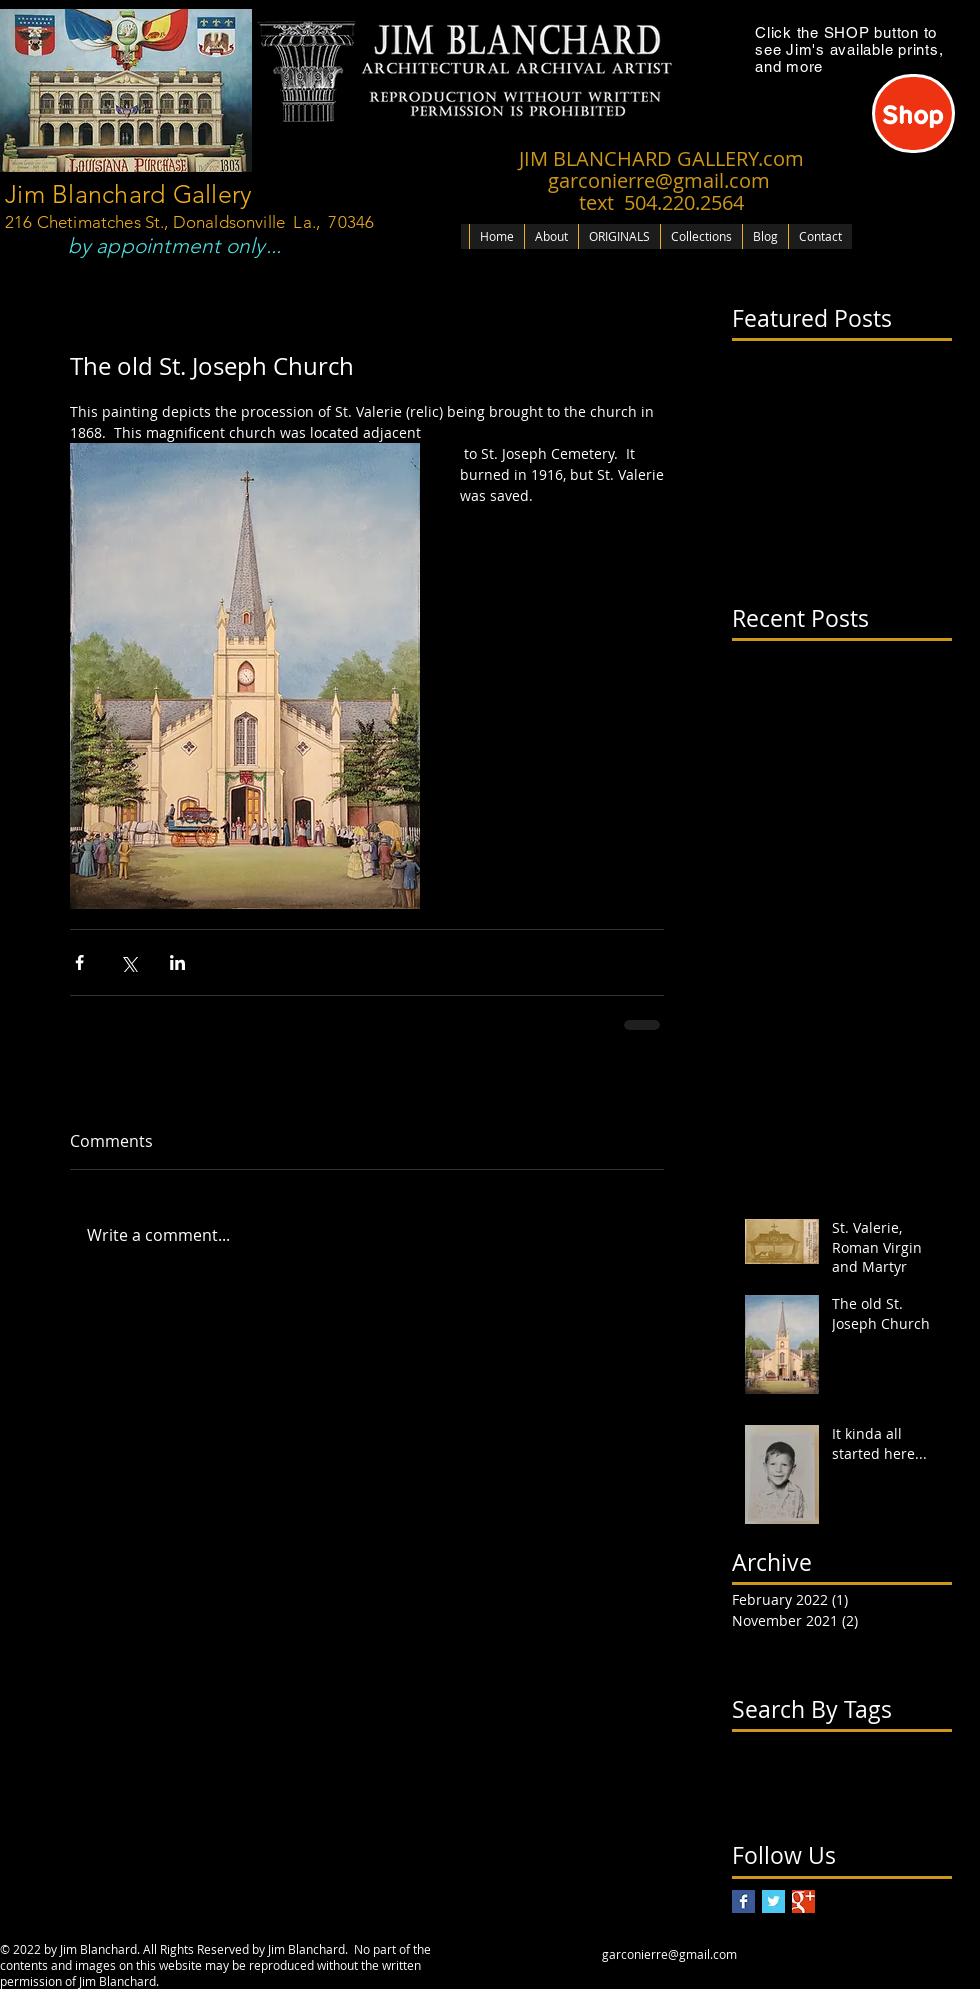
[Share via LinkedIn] (177, 962)
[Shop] (913, 113)
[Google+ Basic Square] (803, 1901)
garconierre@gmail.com (669, 1954)
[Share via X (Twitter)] (128, 962)
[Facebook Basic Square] (743, 1901)
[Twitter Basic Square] (773, 1901)
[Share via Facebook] (79, 962)
